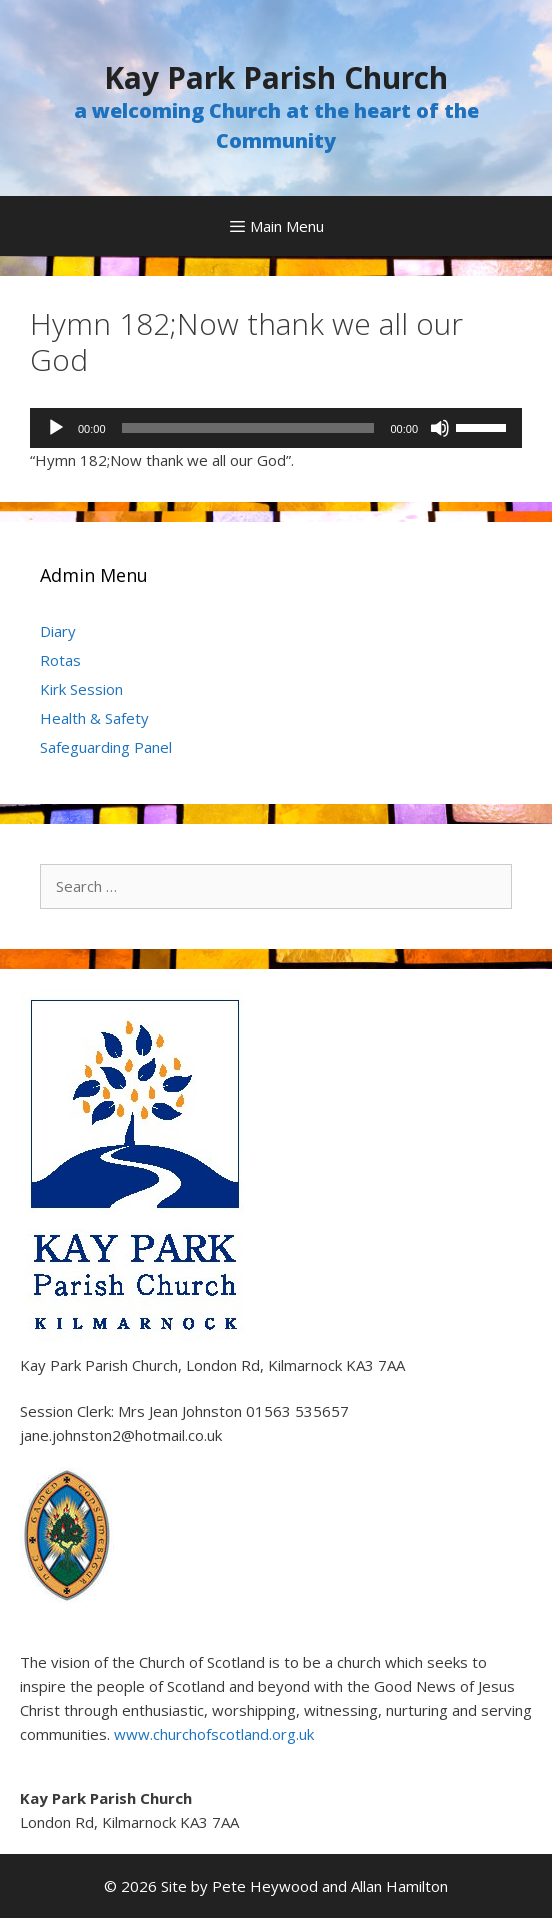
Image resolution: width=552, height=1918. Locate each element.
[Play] (56, 428)
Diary (58, 631)
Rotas (60, 660)
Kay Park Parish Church (276, 77)
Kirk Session (81, 689)
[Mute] (440, 428)
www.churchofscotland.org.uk (214, 1734)
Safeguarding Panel (106, 747)
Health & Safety (94, 718)
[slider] (248, 428)
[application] (276, 428)
